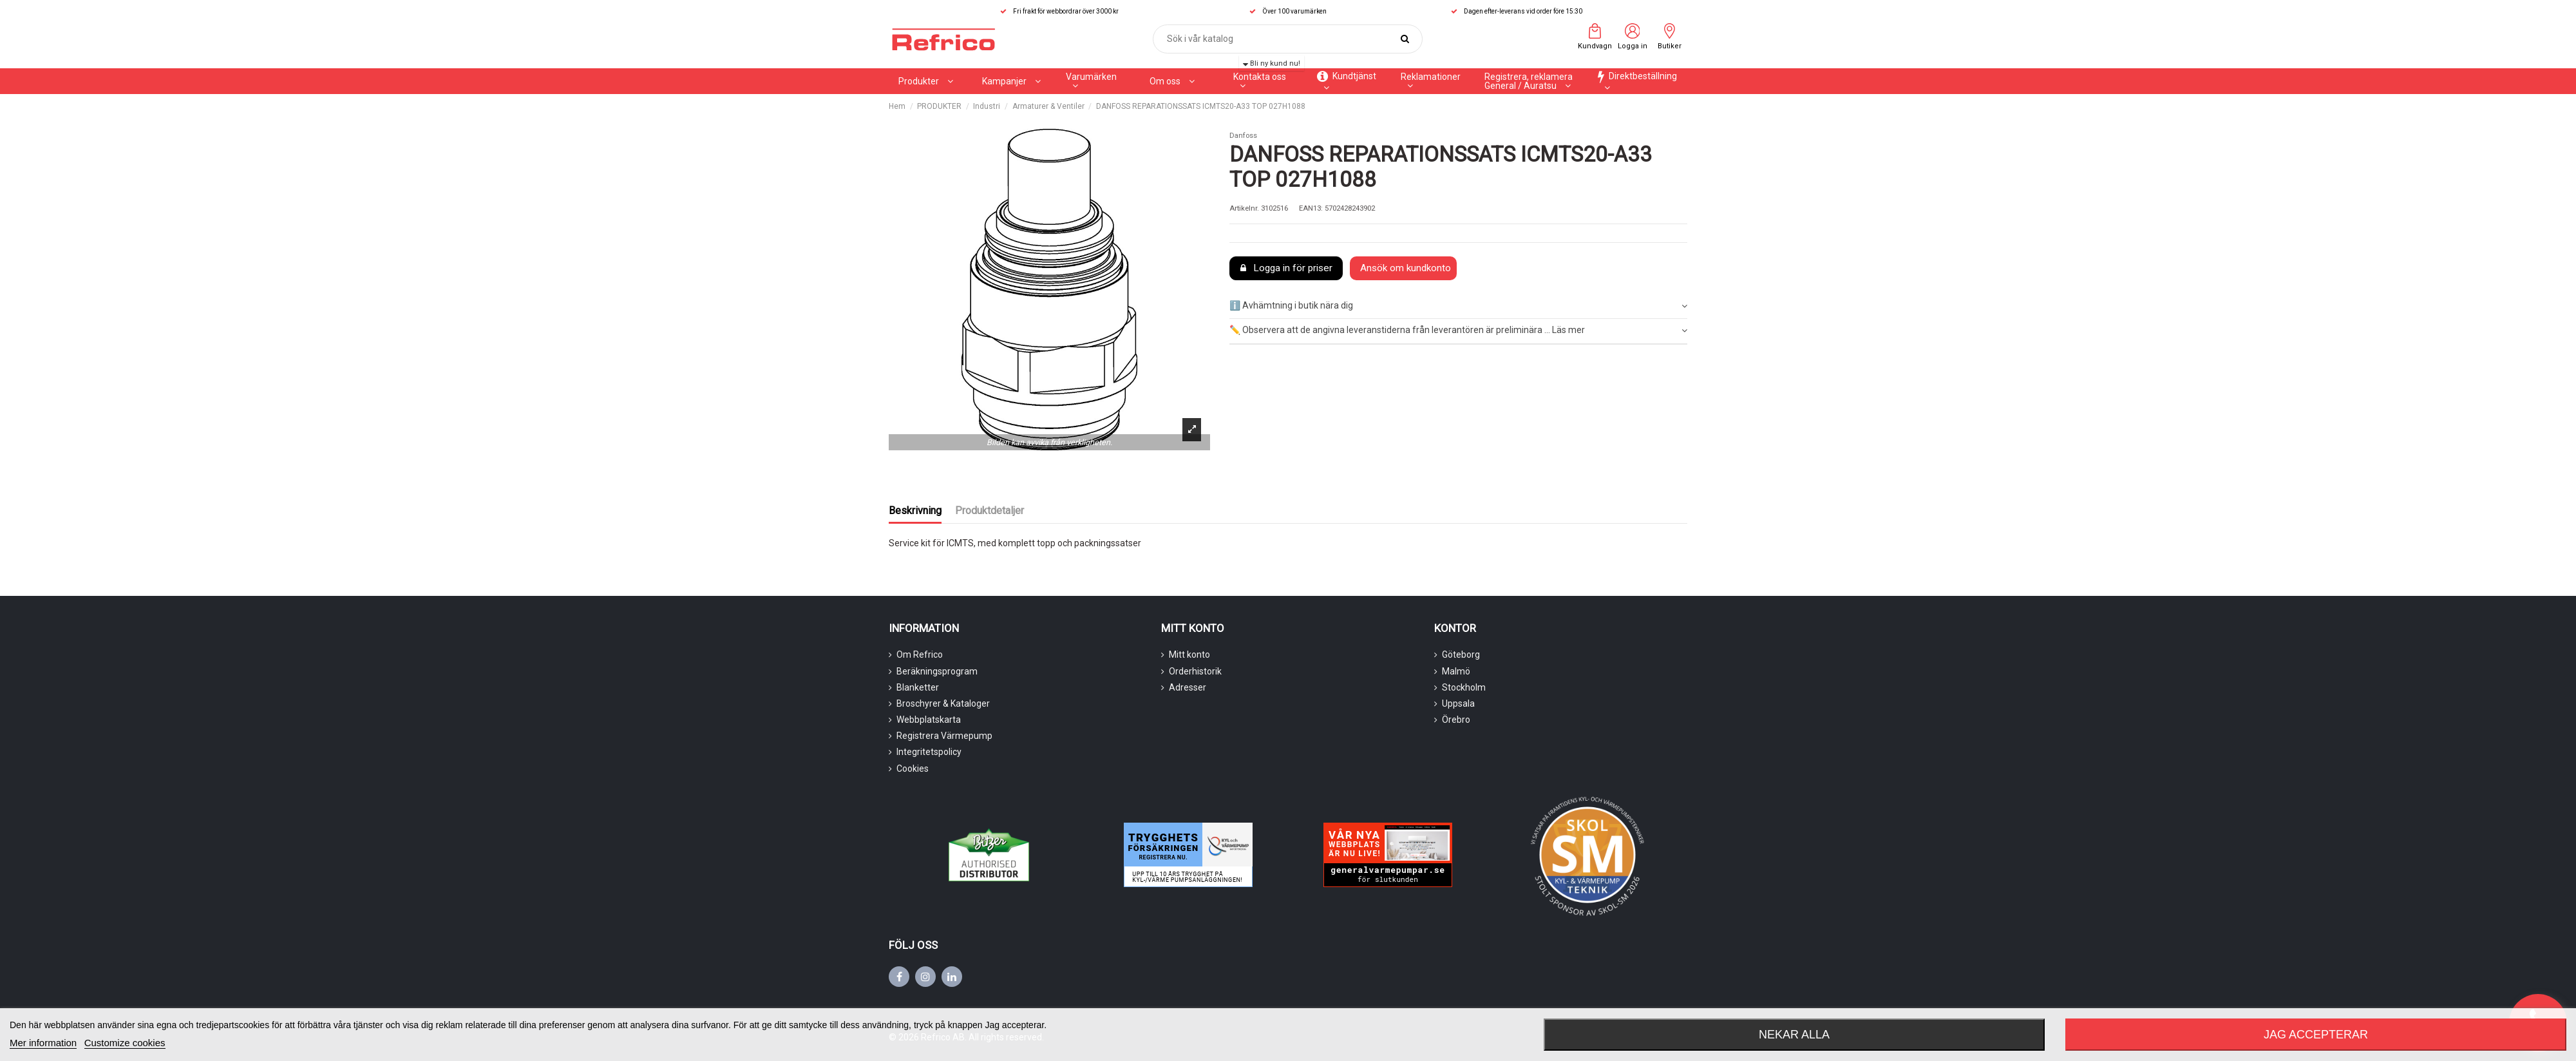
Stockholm (1464, 687)
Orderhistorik (1195, 671)
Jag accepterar (2316, 1034)
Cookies (912, 768)
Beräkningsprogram (937, 671)
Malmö (1456, 671)
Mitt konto (1189, 654)
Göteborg (1461, 654)
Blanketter (917, 687)
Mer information (43, 1042)
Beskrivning (915, 510)
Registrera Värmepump (944, 736)
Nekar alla (1794, 1034)
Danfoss (1243, 135)
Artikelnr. (1244, 208)
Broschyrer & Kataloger (943, 703)
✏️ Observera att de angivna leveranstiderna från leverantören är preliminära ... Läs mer (1458, 330)
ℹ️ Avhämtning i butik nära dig (1458, 306)
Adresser (1187, 687)
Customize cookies (125, 1042)
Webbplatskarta (928, 719)
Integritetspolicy (928, 752)
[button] (1011, 81)
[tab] (1458, 306)
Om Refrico (919, 654)
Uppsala (1458, 703)
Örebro (1456, 719)
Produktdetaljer (989, 510)
